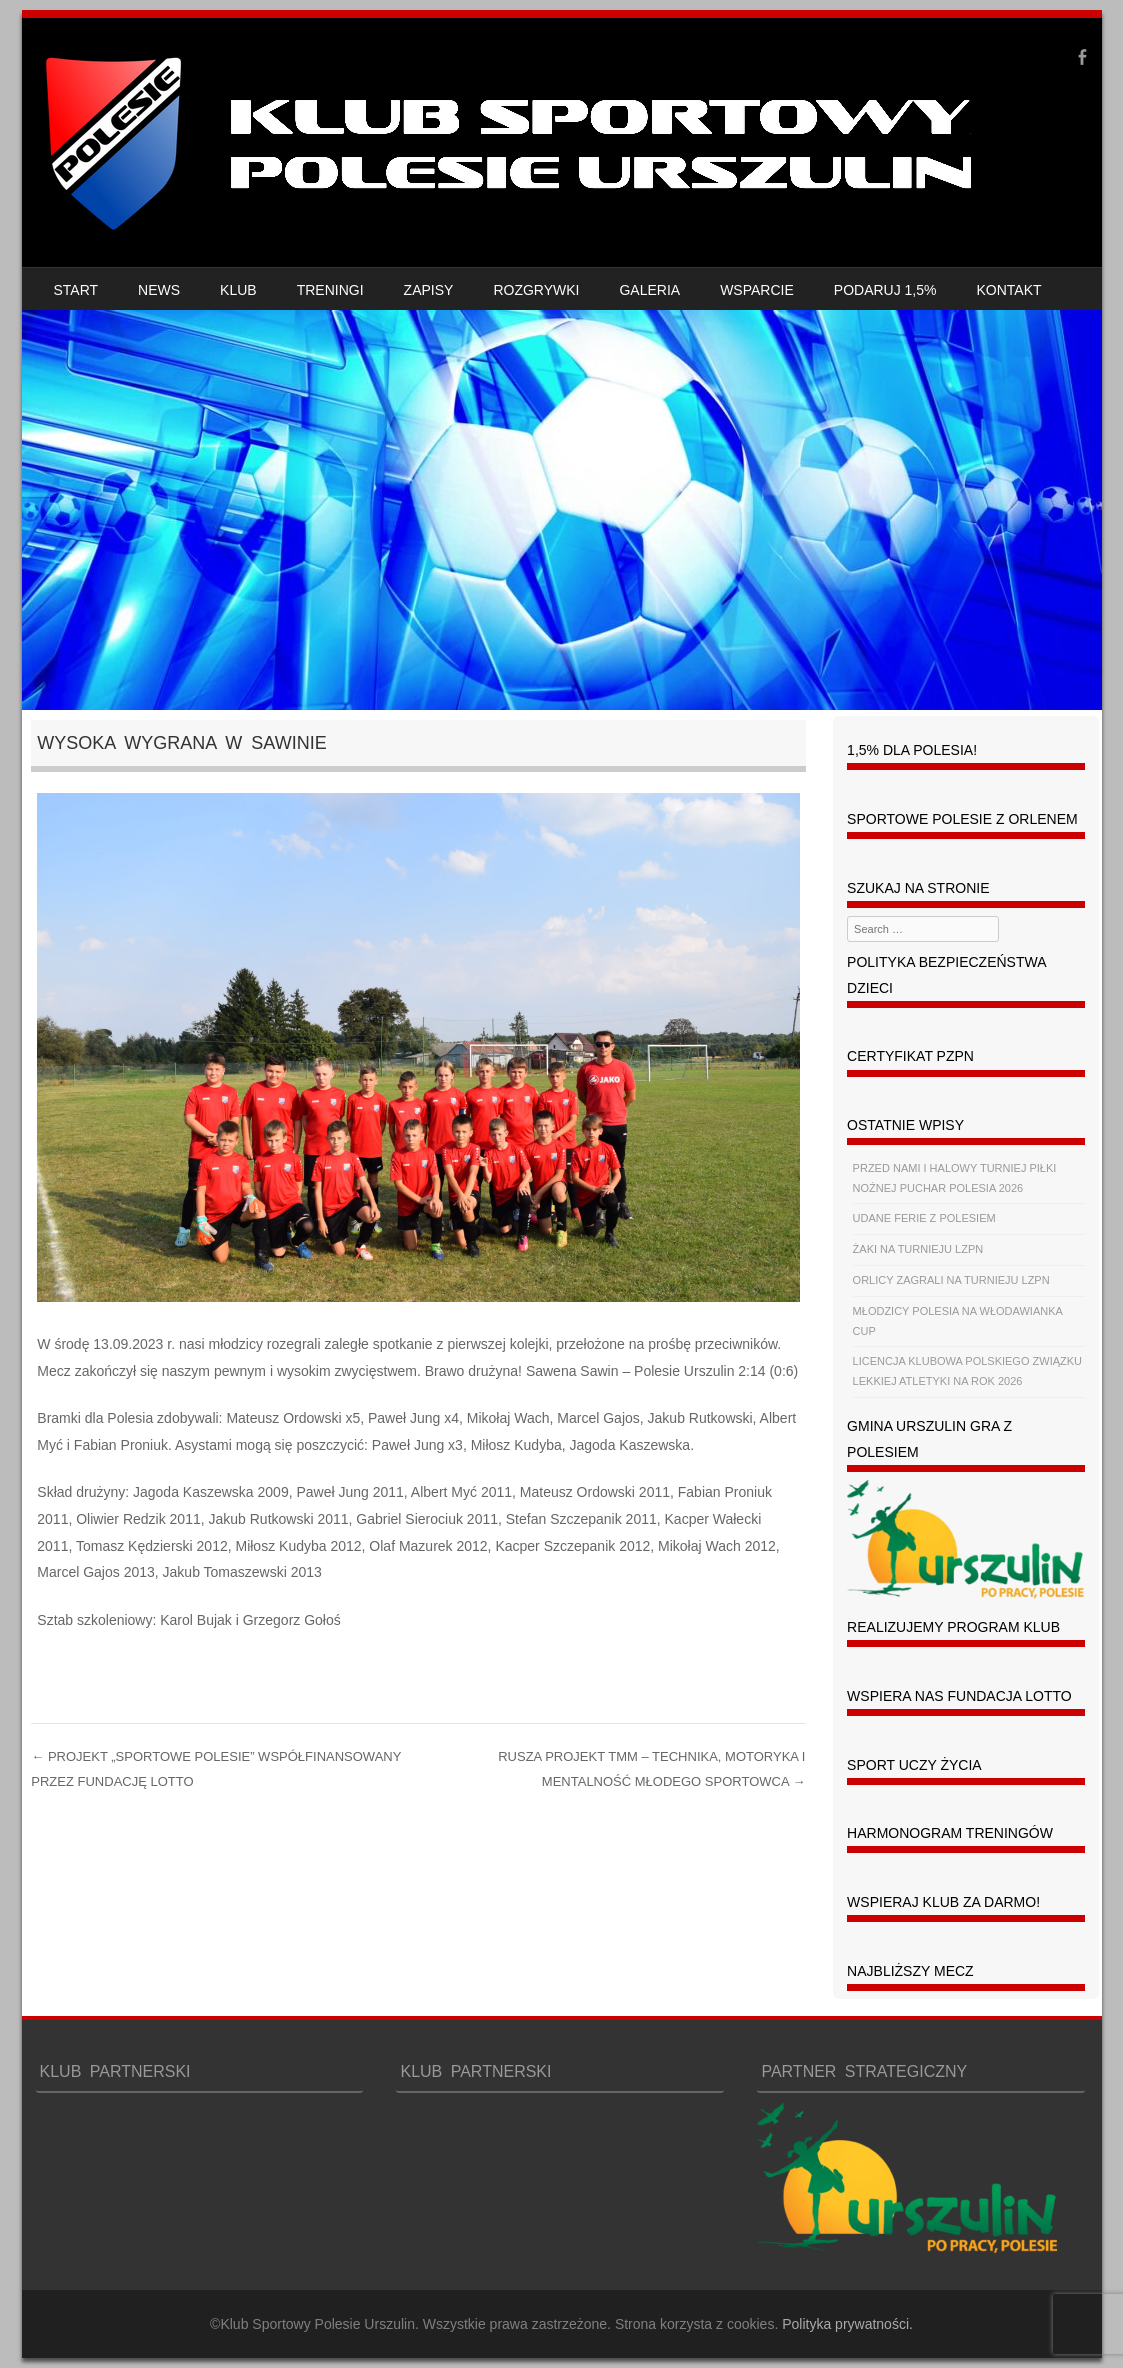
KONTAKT (1009, 290)
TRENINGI (330, 290)
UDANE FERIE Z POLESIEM (924, 1218)
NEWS (159, 290)
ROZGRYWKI (536, 290)
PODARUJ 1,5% (885, 290)
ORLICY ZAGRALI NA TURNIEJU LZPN (951, 1280)
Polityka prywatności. (847, 2324)
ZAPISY (429, 290)
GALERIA (649, 290)
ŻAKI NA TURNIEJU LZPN (918, 1249)
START (76, 290)
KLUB (238, 290)
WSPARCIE (757, 290)
